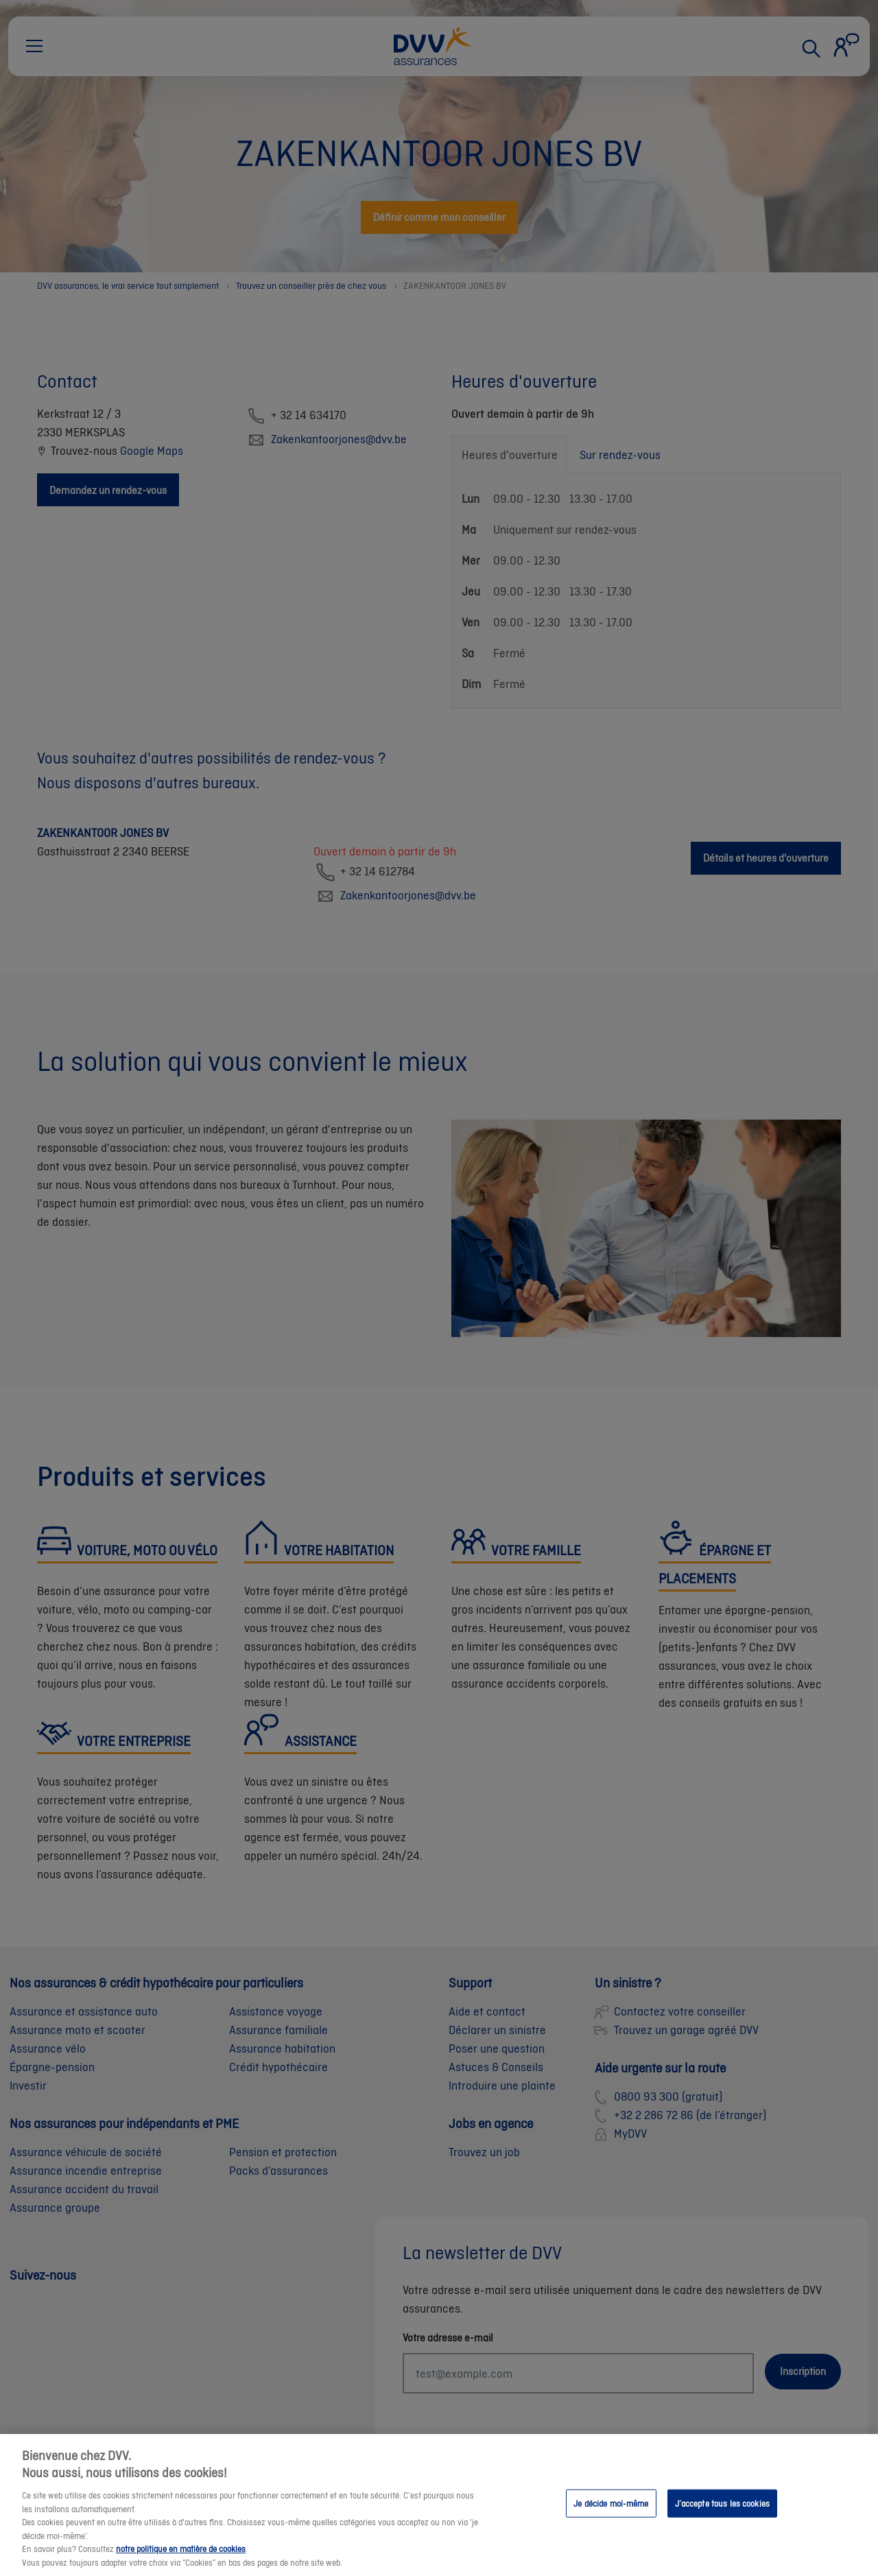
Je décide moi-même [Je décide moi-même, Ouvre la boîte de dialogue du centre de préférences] (610, 2523)
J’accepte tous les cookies (722, 2523)
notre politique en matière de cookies (181, 2569)
